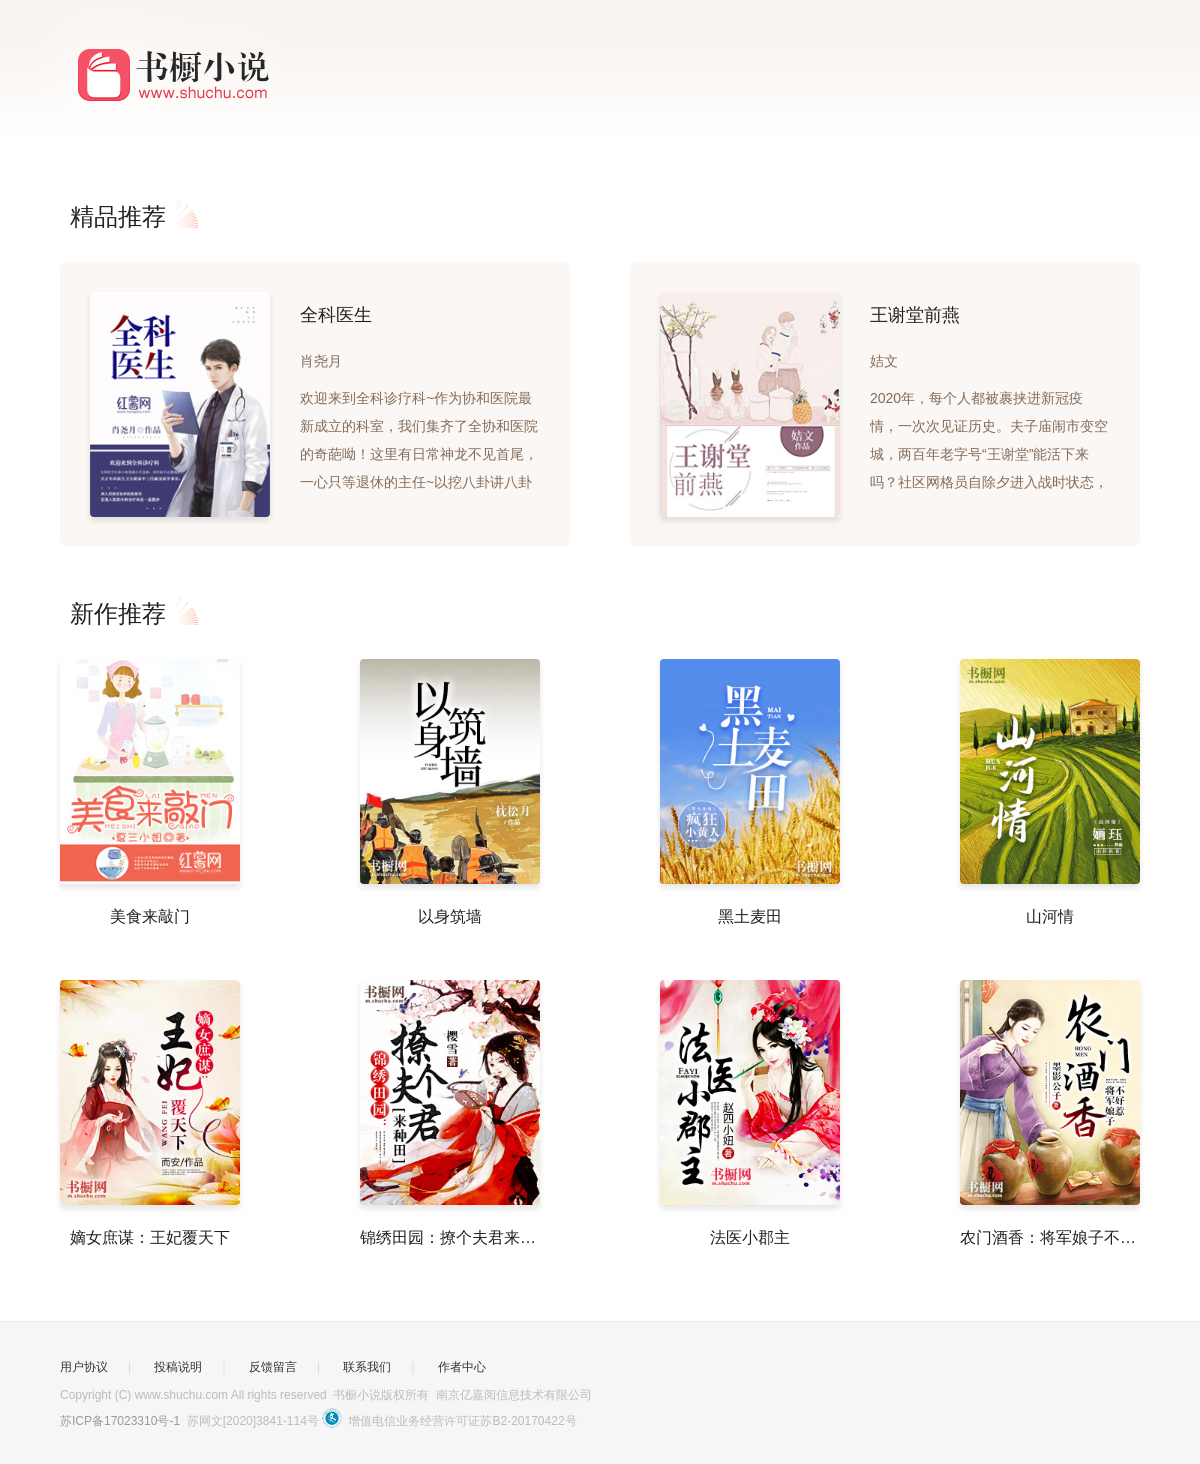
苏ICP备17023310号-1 (120, 1421)
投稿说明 (178, 1367)
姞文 (884, 361)
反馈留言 (273, 1367)
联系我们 (367, 1367)
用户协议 (84, 1367)
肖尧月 (321, 361)
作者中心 (462, 1367)
